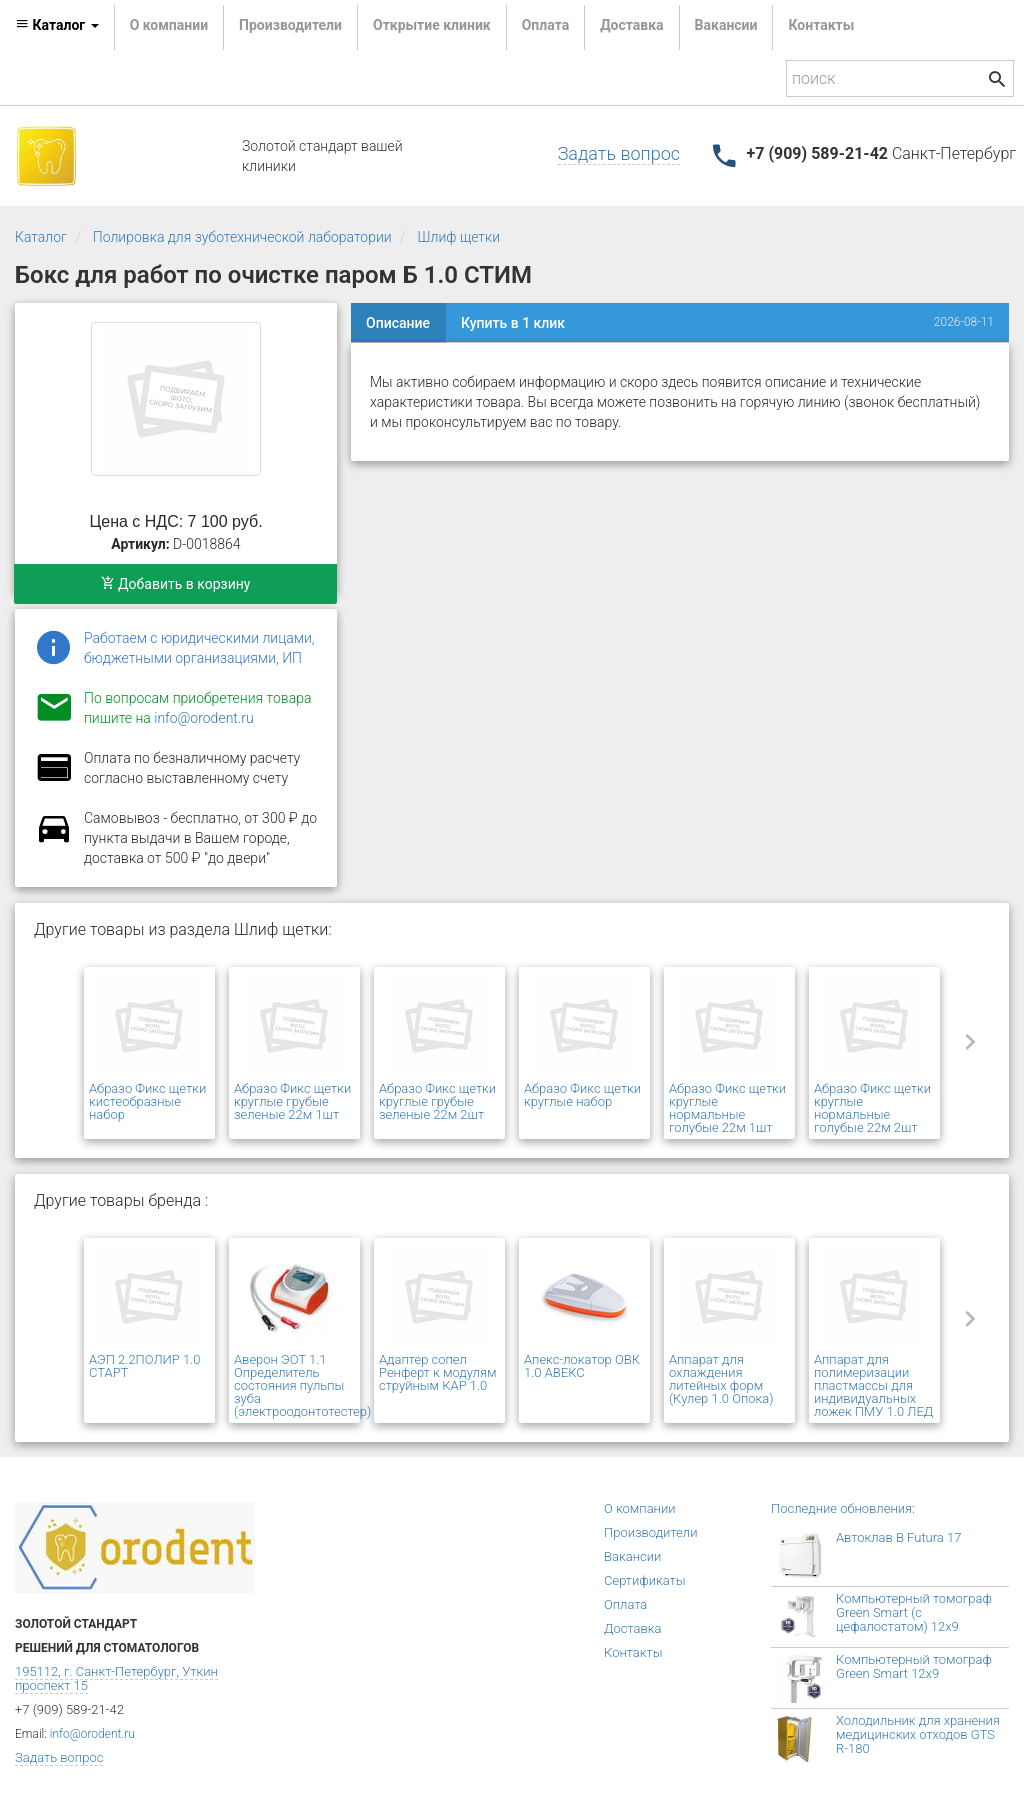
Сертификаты (645, 1580)
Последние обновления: (843, 1508)
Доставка (631, 25)
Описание (398, 323)
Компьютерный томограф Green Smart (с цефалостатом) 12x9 (914, 1612)
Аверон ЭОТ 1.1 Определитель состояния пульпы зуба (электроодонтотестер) (302, 1385)
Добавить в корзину (176, 584)
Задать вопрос (619, 153)
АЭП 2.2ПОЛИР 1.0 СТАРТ (144, 1366)
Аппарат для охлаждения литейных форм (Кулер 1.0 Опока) (721, 1379)
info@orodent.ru (203, 718)
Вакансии (726, 25)
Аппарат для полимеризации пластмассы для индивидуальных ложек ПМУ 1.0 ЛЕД (873, 1385)
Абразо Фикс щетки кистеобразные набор (147, 1101)
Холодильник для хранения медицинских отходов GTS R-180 (918, 1734)
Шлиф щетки (459, 237)
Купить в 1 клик (513, 323)
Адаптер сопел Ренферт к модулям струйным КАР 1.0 (438, 1372)
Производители (290, 25)
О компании (169, 25)
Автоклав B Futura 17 (898, 1537)
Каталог (41, 237)
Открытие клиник (432, 25)
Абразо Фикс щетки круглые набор (582, 1095)
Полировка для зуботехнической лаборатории (242, 237)
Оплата (545, 25)
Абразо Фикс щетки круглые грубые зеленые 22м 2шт (437, 1101)
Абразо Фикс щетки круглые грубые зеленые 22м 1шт (292, 1101)
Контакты (821, 25)
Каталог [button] (57, 25)
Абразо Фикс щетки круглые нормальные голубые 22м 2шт (872, 1108)
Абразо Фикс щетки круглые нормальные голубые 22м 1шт (727, 1108)
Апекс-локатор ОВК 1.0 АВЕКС (582, 1366)
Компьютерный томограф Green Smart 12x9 (914, 1666)
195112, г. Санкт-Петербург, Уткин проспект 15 (116, 1678)
